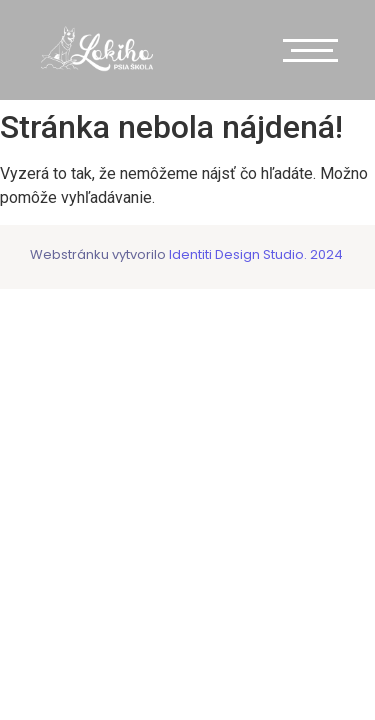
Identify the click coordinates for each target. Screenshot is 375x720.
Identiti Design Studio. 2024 (254, 254)
